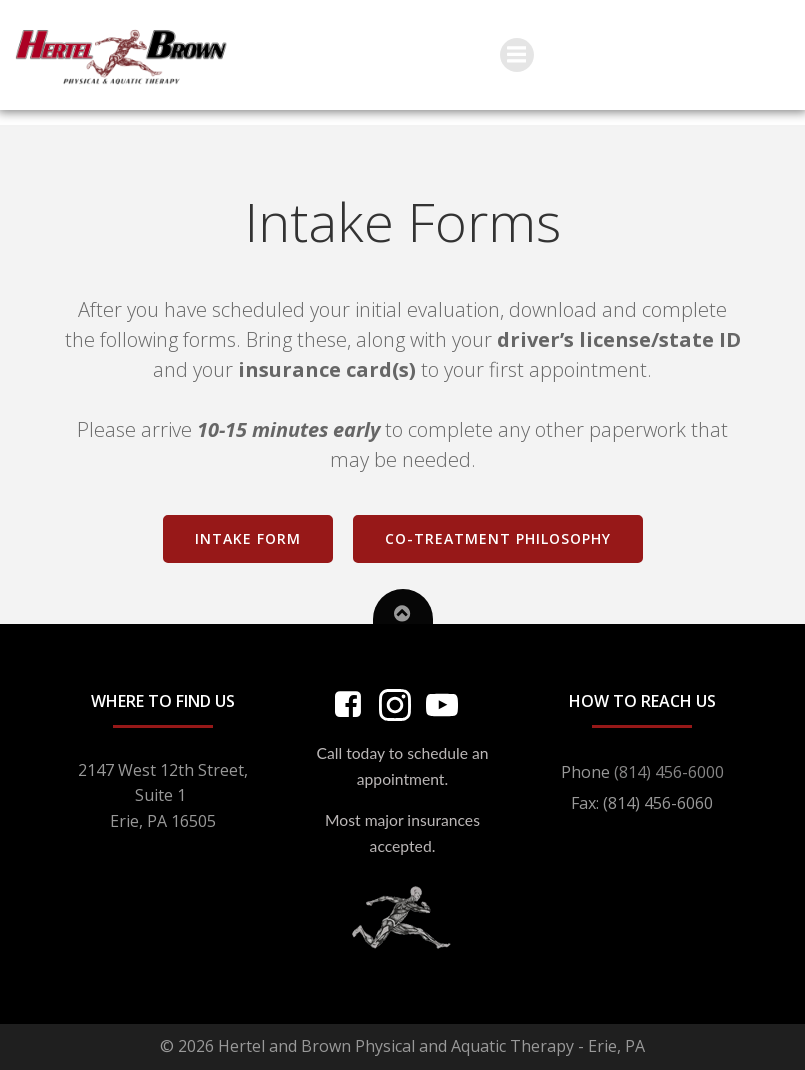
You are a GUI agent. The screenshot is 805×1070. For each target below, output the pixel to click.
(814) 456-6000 (669, 772)
